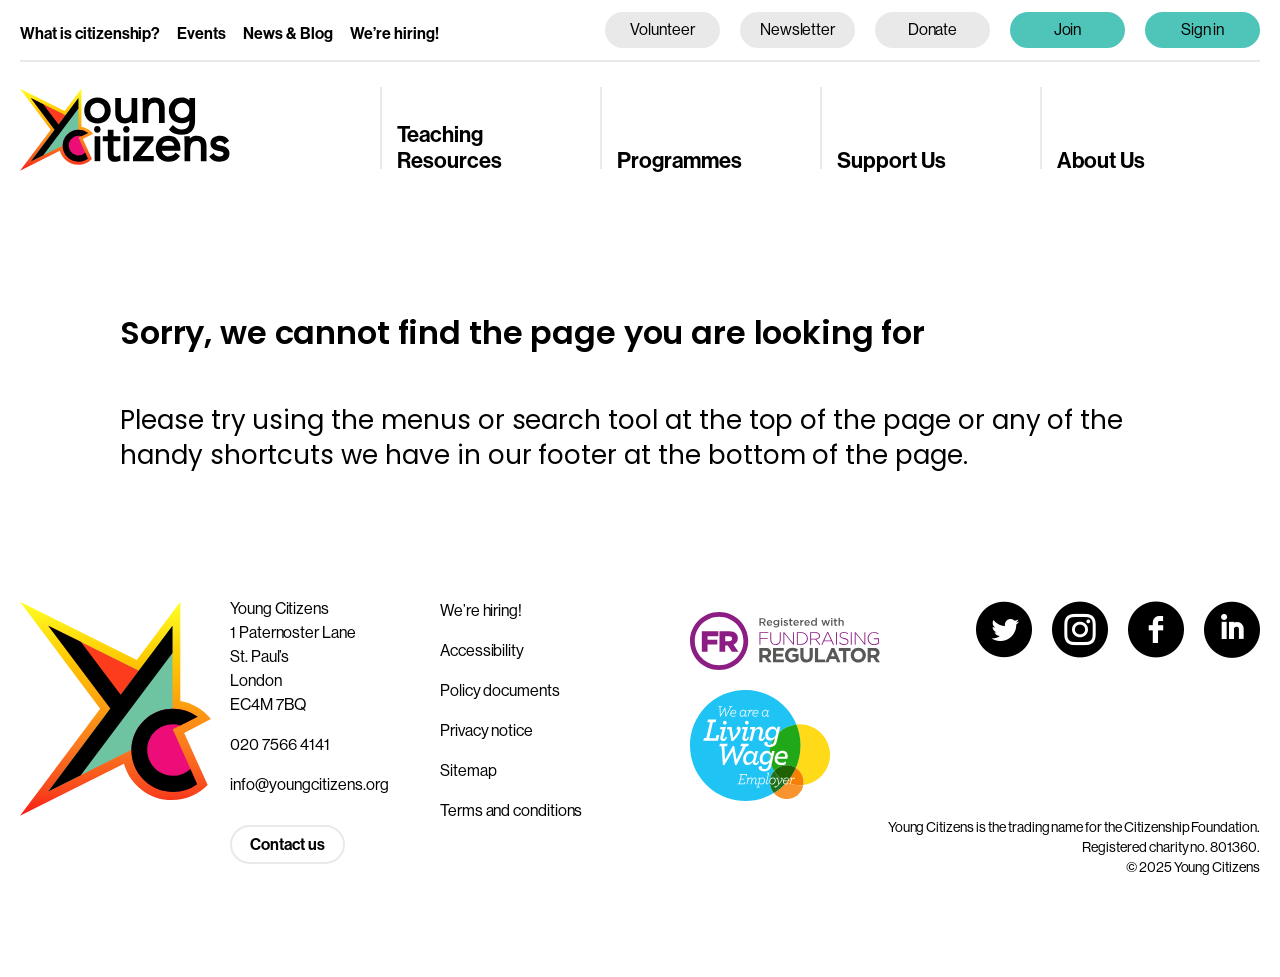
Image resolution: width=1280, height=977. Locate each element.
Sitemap (468, 770)
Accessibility (482, 650)
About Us (1101, 159)
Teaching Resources (449, 146)
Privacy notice (486, 730)
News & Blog (288, 33)
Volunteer (662, 29)
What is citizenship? (90, 33)
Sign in (1203, 29)
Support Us (891, 159)
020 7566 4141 (280, 744)
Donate (933, 29)
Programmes (679, 159)
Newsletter (797, 29)
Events (201, 33)
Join (1068, 29)
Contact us (287, 844)
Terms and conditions (511, 810)
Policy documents (500, 690)
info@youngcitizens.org (309, 784)
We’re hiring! (394, 33)
